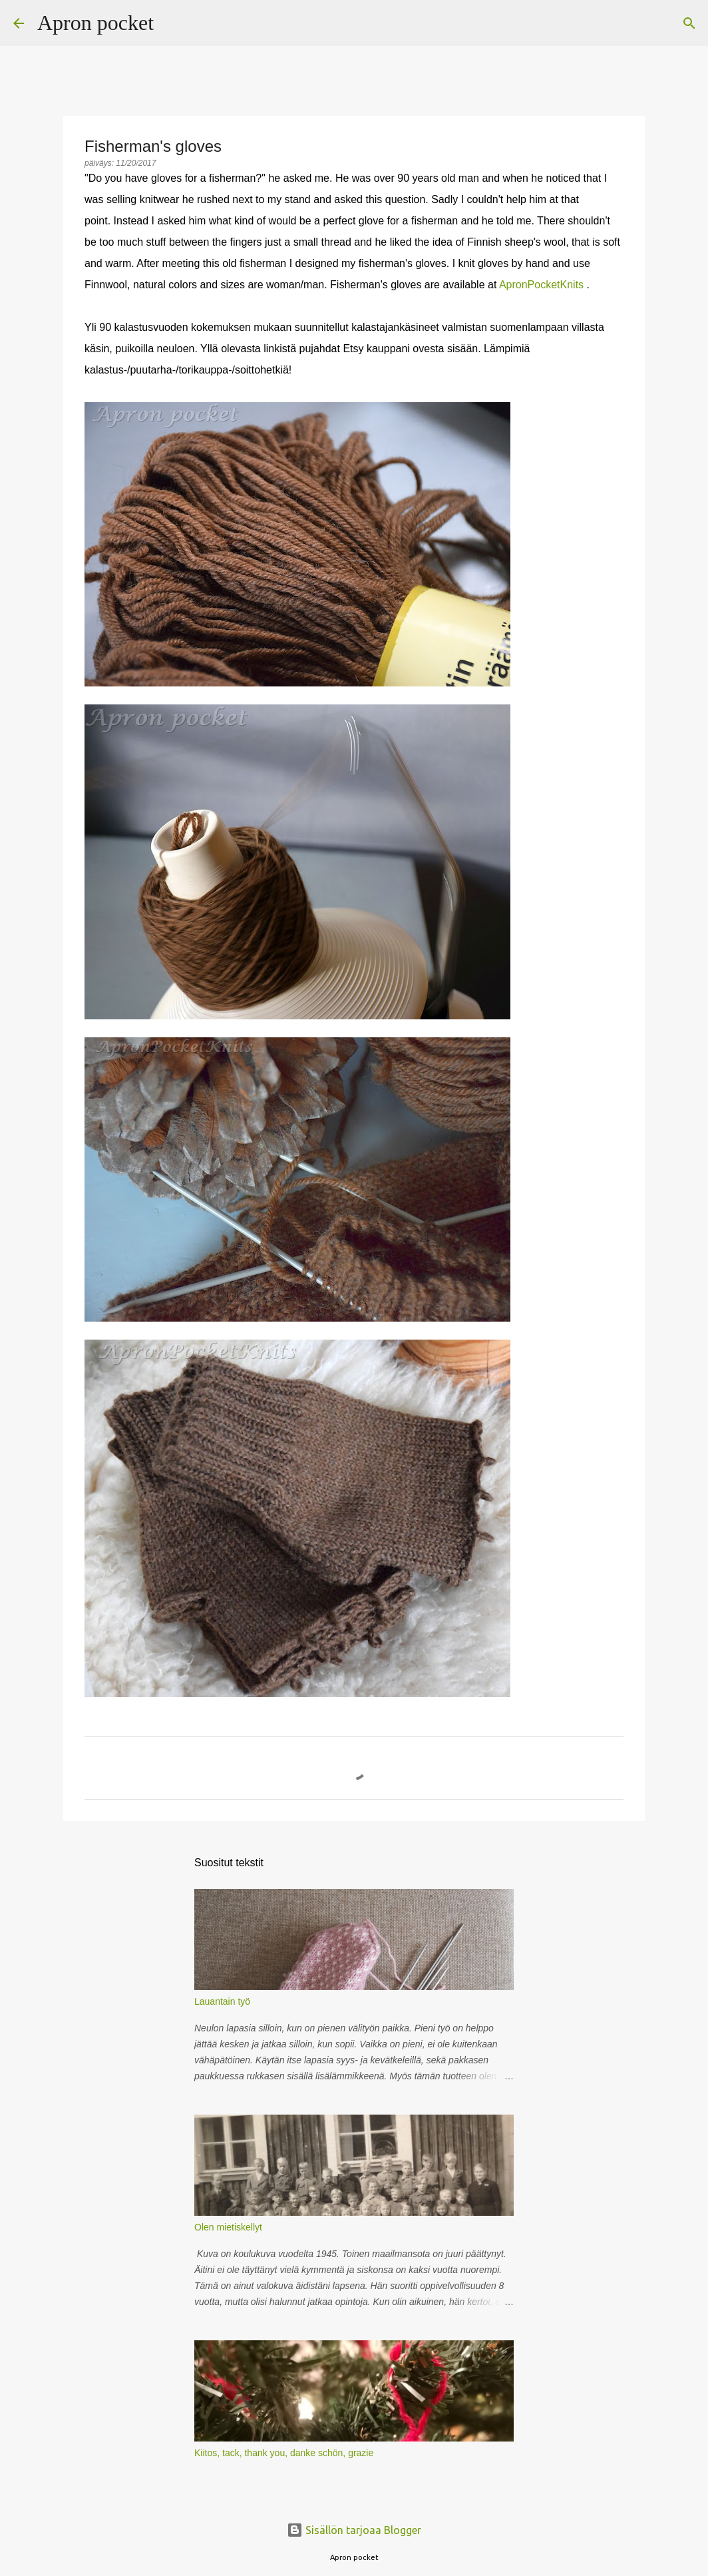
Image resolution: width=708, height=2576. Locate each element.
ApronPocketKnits (541, 284)
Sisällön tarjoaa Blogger (354, 2530)
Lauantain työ (222, 2001)
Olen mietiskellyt (228, 2227)
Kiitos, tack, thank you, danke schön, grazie (283, 2452)
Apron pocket (95, 23)
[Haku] (172, 23)
